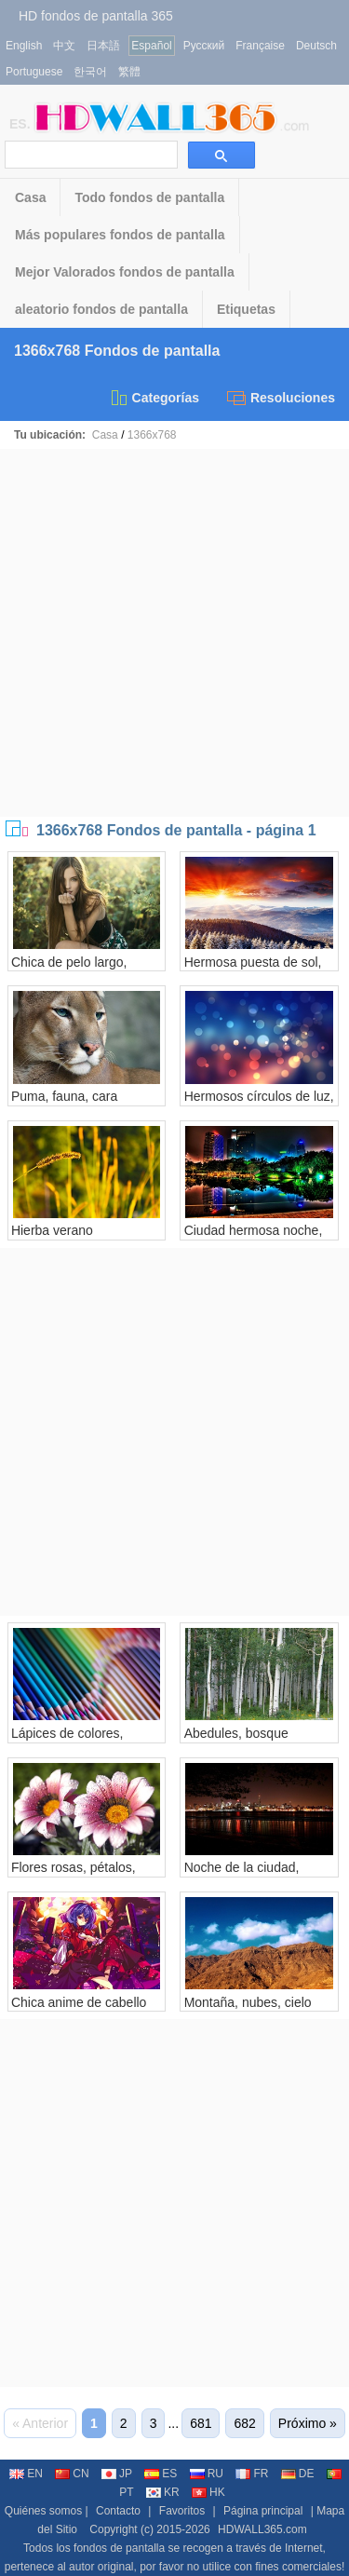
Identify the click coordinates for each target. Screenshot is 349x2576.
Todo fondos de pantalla (149, 197)
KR (163, 2492)
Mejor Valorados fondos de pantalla (125, 271)
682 (244, 2423)
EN (26, 2473)
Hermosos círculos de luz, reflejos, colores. (259, 1104)
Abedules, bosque (236, 1733)
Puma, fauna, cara (64, 1096)
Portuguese (34, 71)
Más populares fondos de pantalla (120, 234)
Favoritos (182, 2510)
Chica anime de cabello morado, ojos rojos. (79, 2010)
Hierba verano (52, 1230)
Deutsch (316, 45)
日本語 (103, 45)
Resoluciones (281, 397)
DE (298, 2473)
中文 (64, 45)
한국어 (90, 71)
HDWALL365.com (262, 2529)
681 (200, 2423)
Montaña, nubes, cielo (248, 2002)
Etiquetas (246, 309)
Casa (30, 197)
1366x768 (152, 434)
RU (206, 2473)
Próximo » (307, 2423)
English (24, 45)
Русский (204, 45)
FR (251, 2473)
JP (116, 2473)
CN (71, 2473)
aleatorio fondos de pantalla (101, 309)
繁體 (129, 71)
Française (260, 45)
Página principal (262, 2510)
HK (208, 2492)
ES (160, 2473)
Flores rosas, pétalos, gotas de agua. (73, 1875)
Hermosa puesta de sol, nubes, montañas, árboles (259, 969)
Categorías (154, 397)
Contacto (118, 2510)
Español (151, 45)
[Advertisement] (174, 632)
